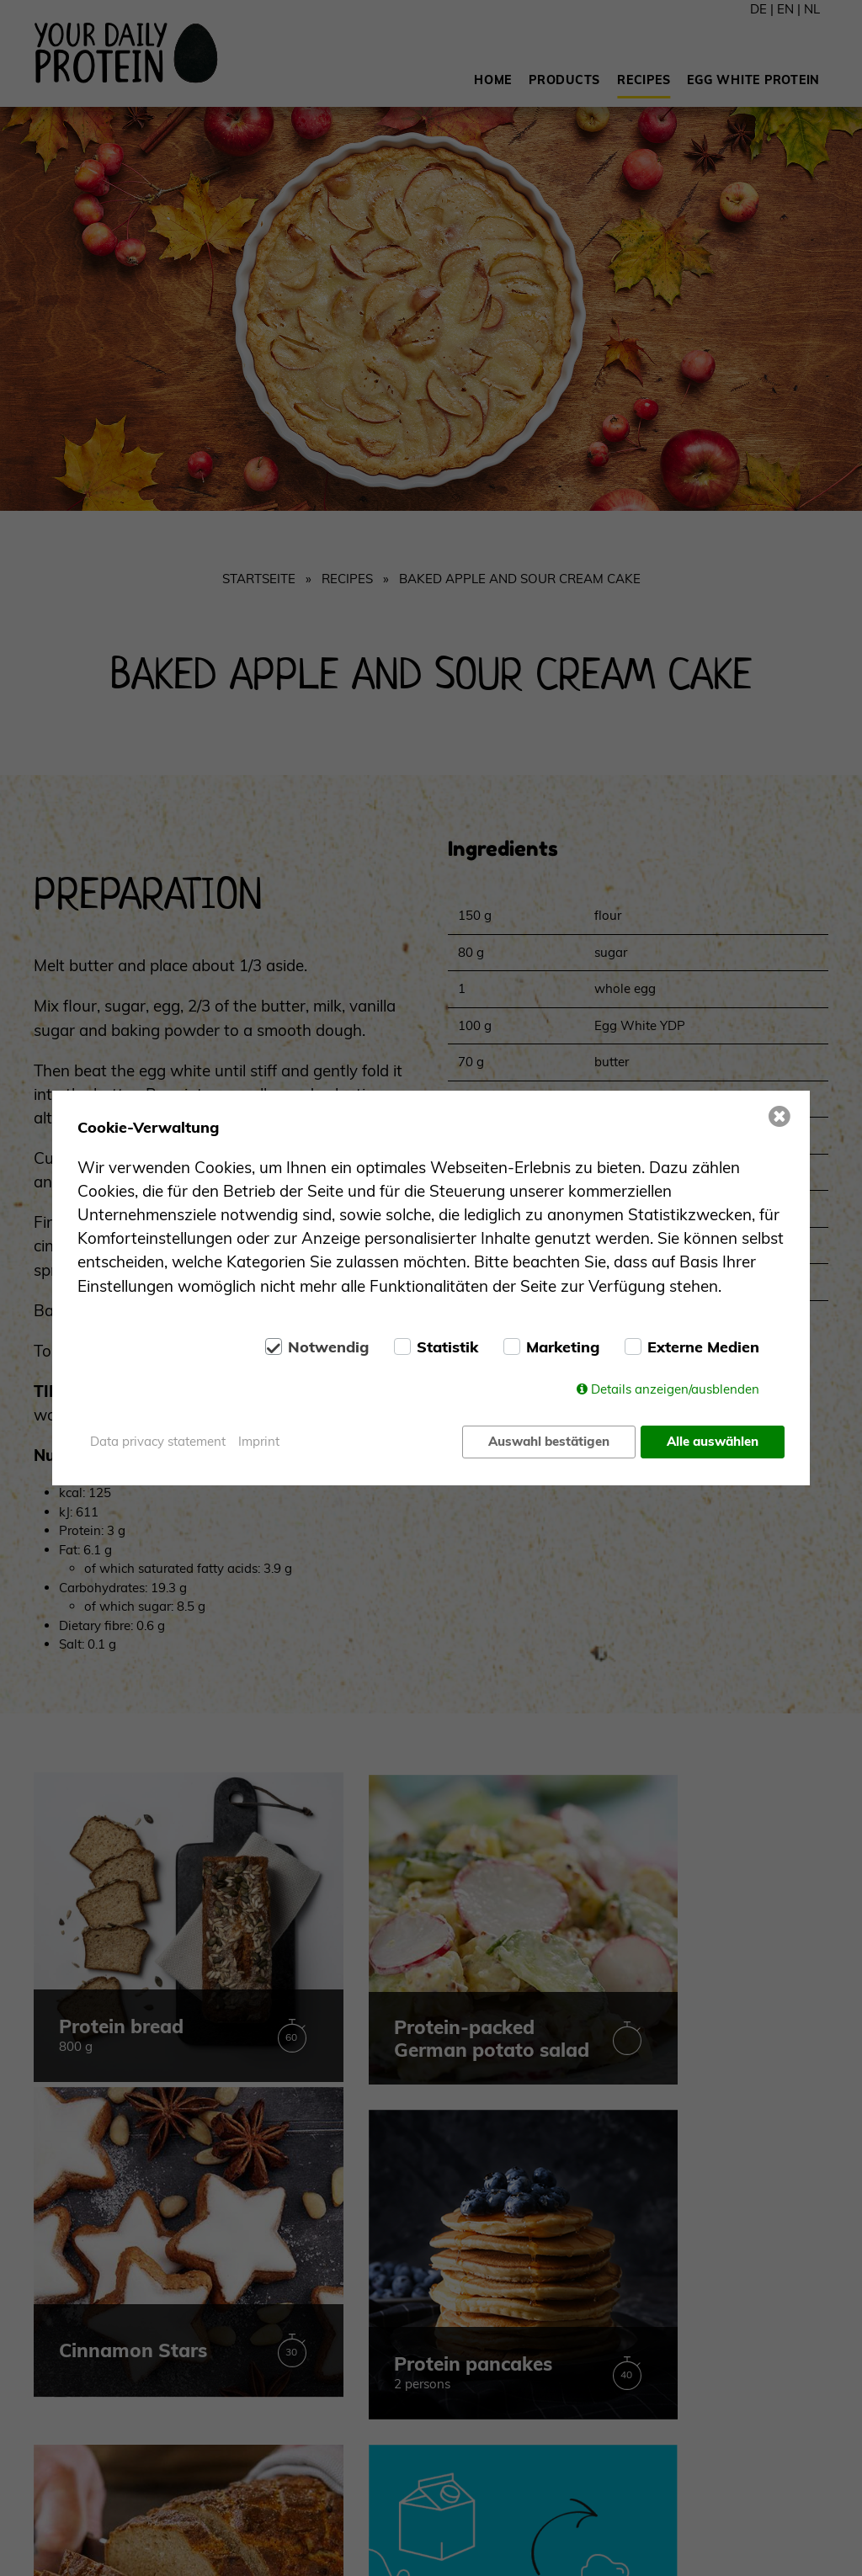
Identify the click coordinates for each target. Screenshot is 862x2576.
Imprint (258, 1441)
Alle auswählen (712, 1441)
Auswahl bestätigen (548, 1441)
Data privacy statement (158, 1441)
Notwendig (328, 1348)
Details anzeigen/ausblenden (675, 1390)
